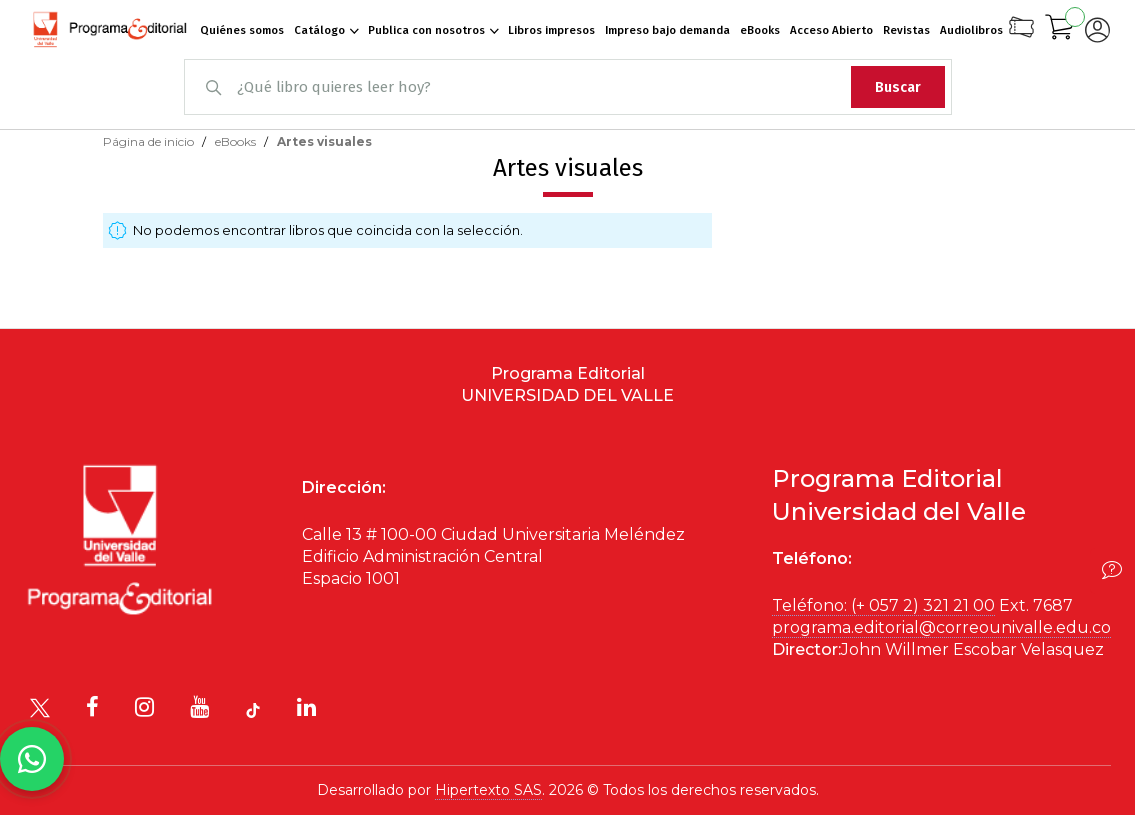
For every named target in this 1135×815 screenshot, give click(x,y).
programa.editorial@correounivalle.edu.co (941, 627)
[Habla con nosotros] (32, 759)
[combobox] (568, 87)
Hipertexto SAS (488, 790)
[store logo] (110, 30)
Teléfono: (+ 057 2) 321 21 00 (883, 605)
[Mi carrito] (1060, 30)
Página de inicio (150, 141)
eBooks (237, 141)
